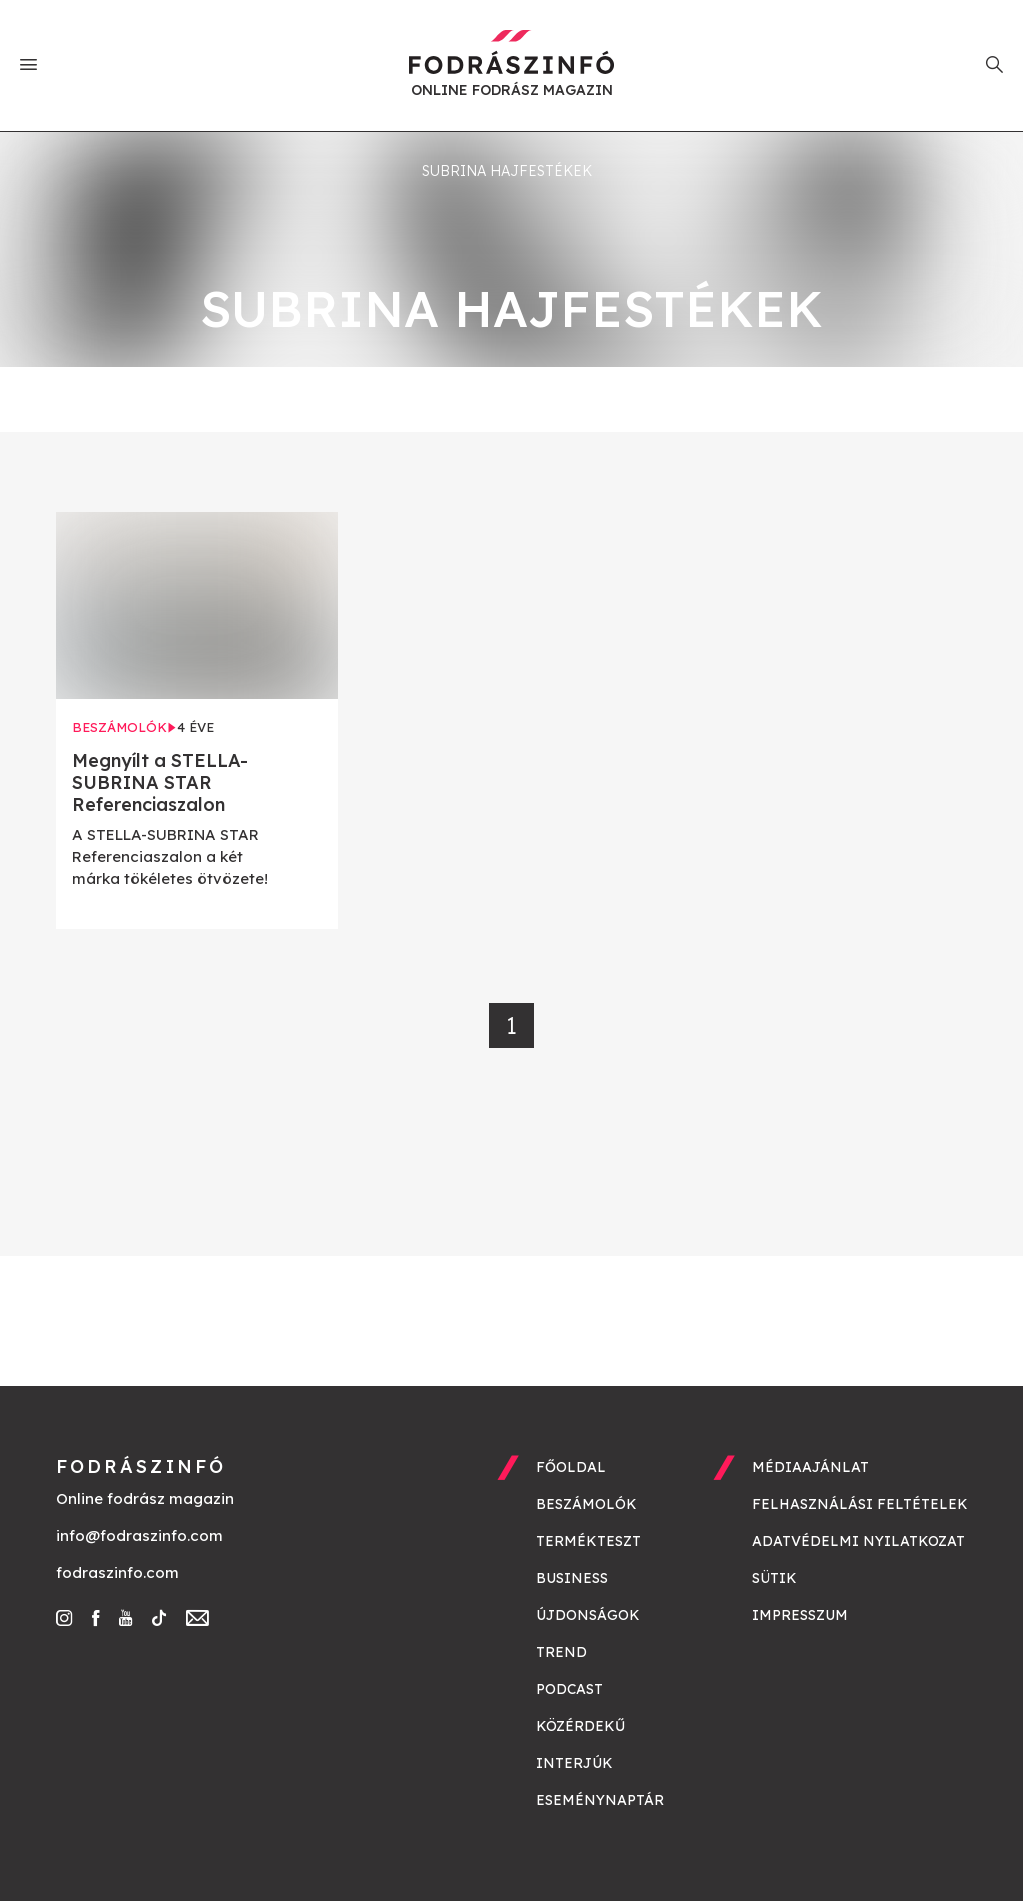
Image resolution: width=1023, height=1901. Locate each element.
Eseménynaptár (600, 1800)
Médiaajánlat (810, 1467)
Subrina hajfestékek (507, 171)
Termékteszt (588, 1541)
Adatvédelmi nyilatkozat (858, 1541)
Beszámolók (586, 1504)
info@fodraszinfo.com (139, 1535)
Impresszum (800, 1615)
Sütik (774, 1578)
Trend (561, 1652)
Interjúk (574, 1763)
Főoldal (571, 1467)
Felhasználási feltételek (860, 1504)
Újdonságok (588, 1615)
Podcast (569, 1689)
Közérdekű (580, 1726)
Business (572, 1578)
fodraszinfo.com (117, 1572)
